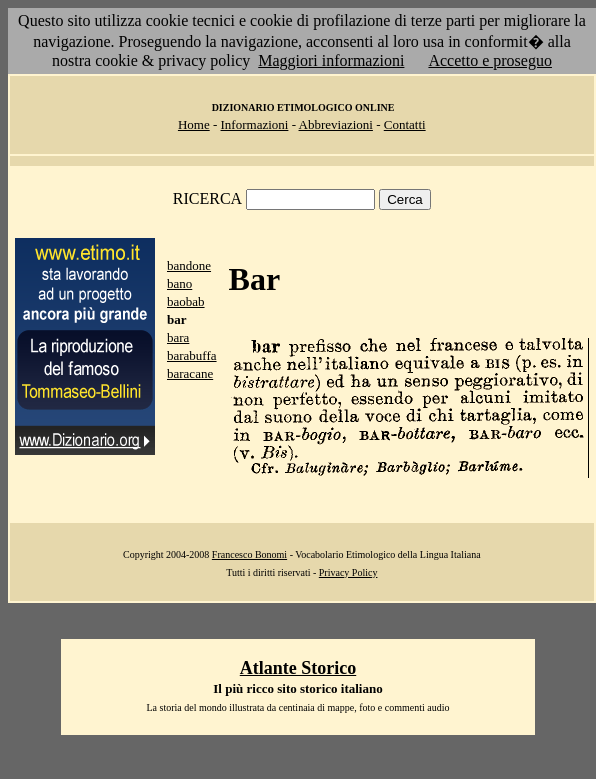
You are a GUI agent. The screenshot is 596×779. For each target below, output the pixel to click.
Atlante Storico (298, 668)
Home (194, 124)
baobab (186, 301)
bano (179, 283)
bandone (189, 265)
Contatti (405, 124)
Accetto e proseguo (490, 60)
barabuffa (192, 355)
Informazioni (255, 124)
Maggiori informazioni (331, 60)
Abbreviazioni (336, 124)
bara (178, 337)
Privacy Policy (348, 572)
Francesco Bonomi (249, 554)
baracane (190, 373)
